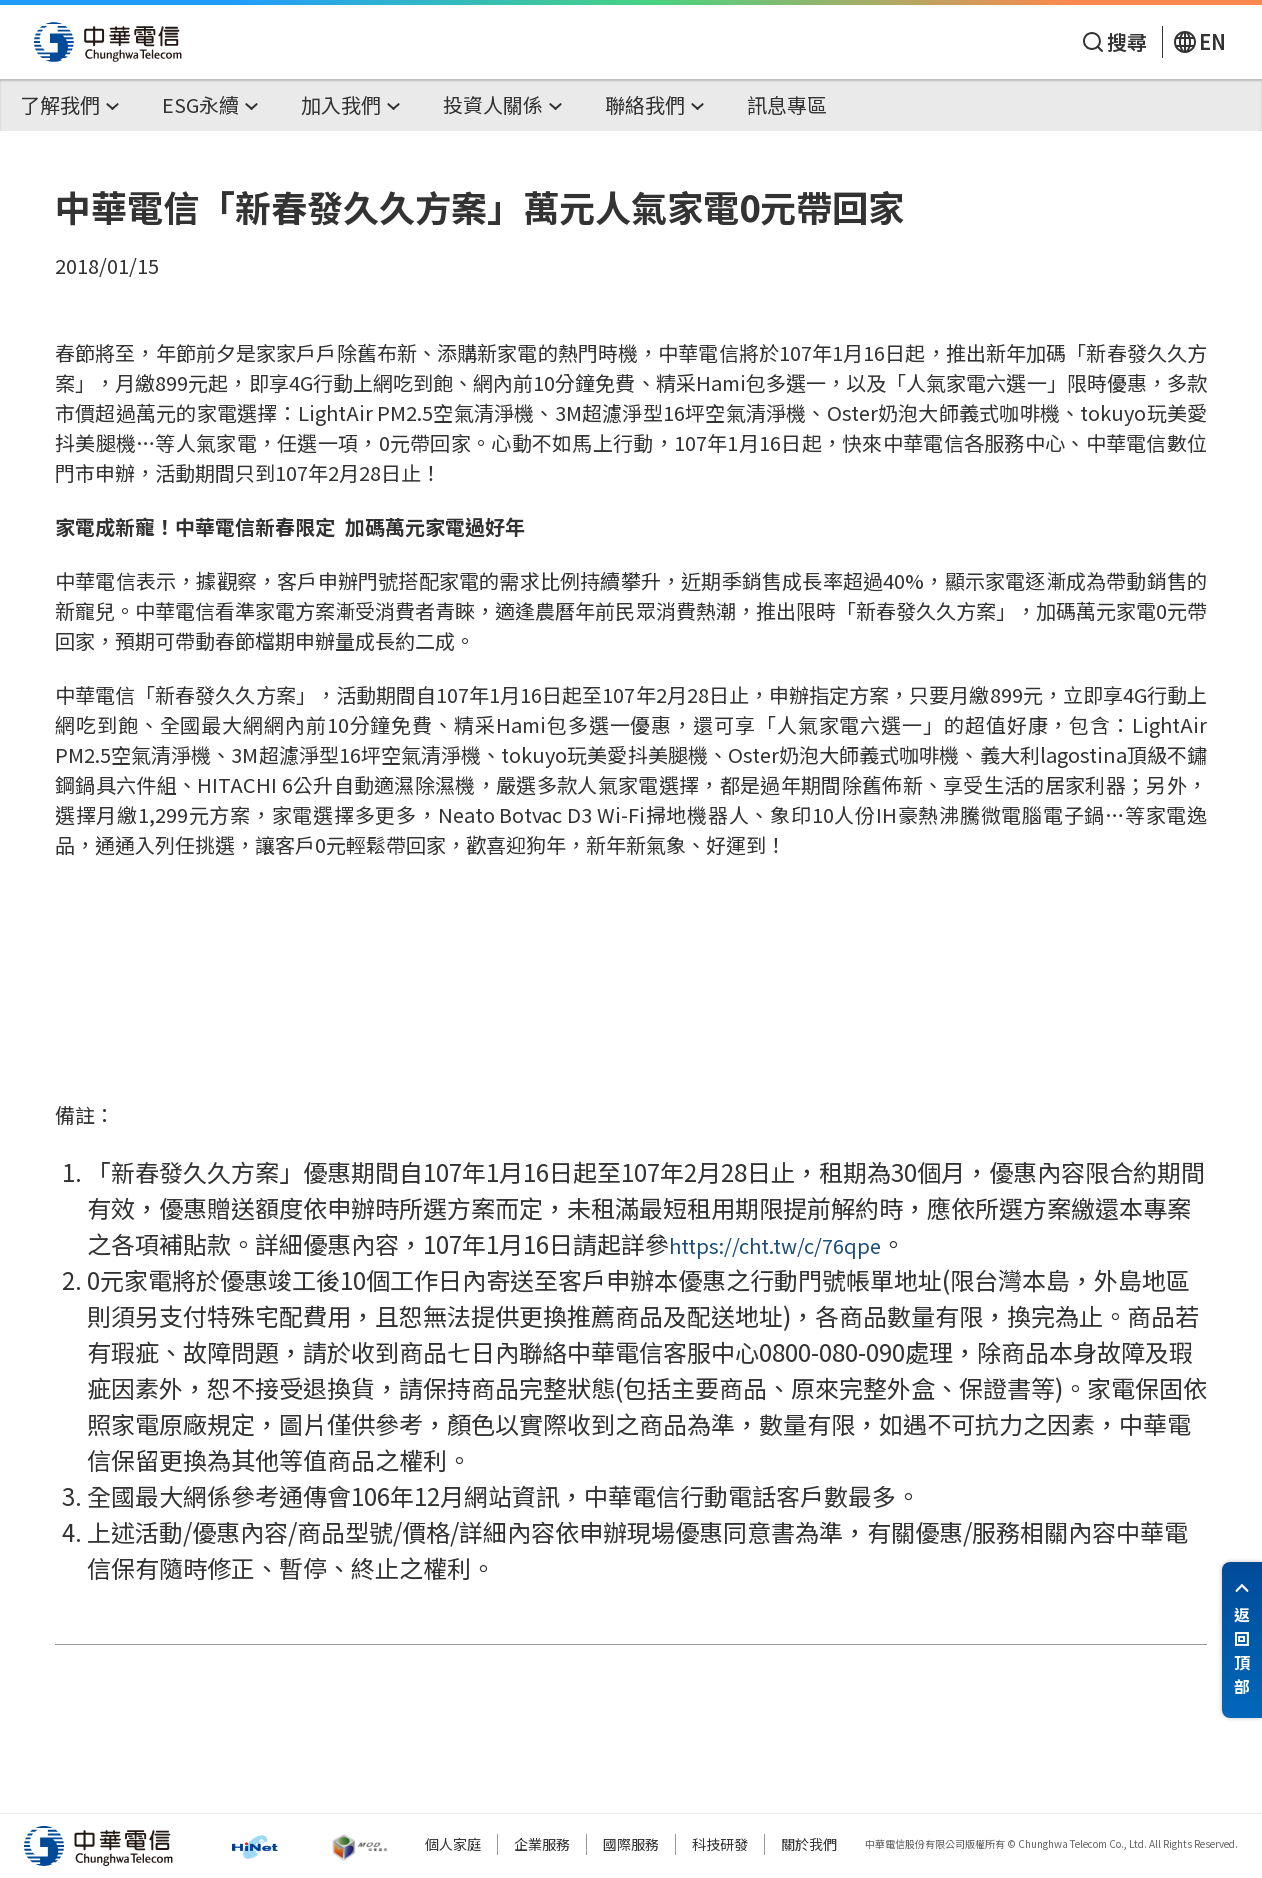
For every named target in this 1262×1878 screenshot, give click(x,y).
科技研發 (720, 1844)
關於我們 (809, 1844)
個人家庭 (453, 1844)
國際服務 (631, 1844)
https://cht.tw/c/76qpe (775, 1245)
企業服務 (542, 1844)
